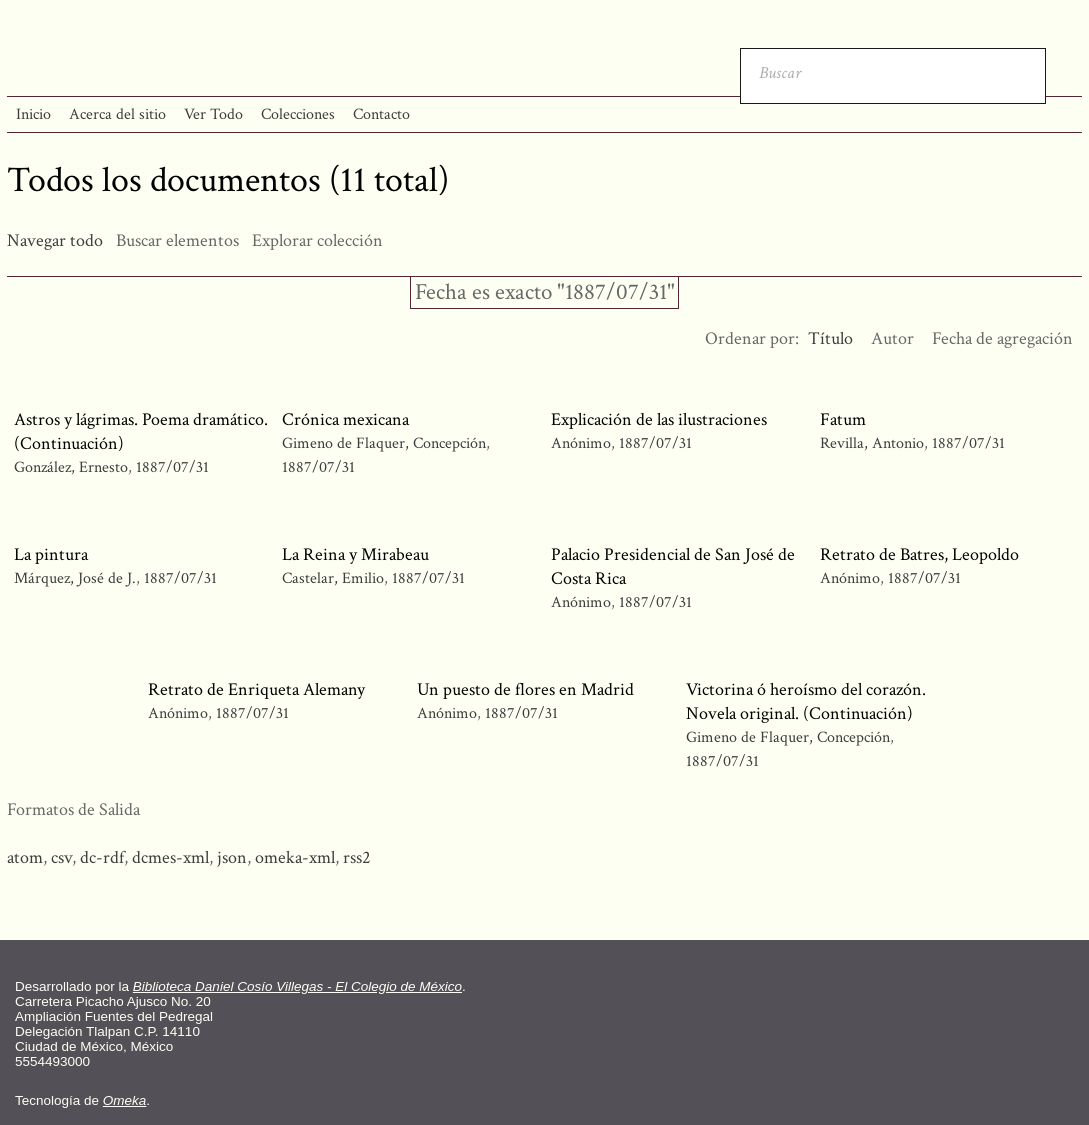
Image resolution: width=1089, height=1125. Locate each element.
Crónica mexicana (345, 419)
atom (25, 857)
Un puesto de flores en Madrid (525, 689)
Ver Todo (213, 114)
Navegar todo (55, 240)
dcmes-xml (170, 857)
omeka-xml (295, 857)
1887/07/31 (172, 467)
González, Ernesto (73, 467)
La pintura (51, 554)
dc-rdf (102, 857)
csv (61, 857)
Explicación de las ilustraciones (659, 419)
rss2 (357, 857)
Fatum (843, 419)
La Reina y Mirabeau (355, 554)
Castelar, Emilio (335, 578)
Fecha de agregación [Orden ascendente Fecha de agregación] (1002, 338)
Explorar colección (317, 240)
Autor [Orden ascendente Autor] (892, 338)
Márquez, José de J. (77, 578)
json (232, 857)
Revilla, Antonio (874, 443)
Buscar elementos (177, 240)
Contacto (381, 114)
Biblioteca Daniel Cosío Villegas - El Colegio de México (297, 986)
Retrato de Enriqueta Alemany (256, 689)
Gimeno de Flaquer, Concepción (384, 443)
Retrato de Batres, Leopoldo (919, 554)
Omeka (125, 1100)
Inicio (33, 114)
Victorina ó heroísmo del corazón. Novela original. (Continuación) (806, 701)
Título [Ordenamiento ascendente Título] (830, 338)
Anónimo (581, 443)
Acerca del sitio (117, 114)
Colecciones (298, 114)
